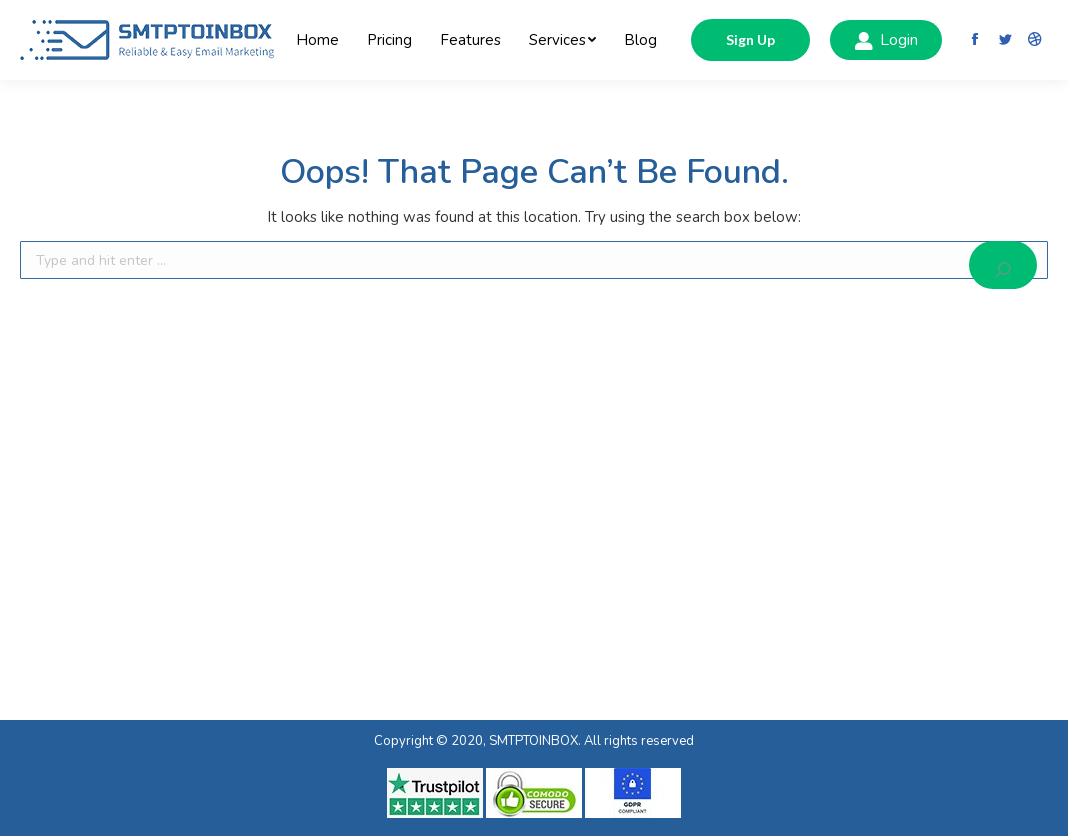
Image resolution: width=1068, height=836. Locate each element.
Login (886, 40)
